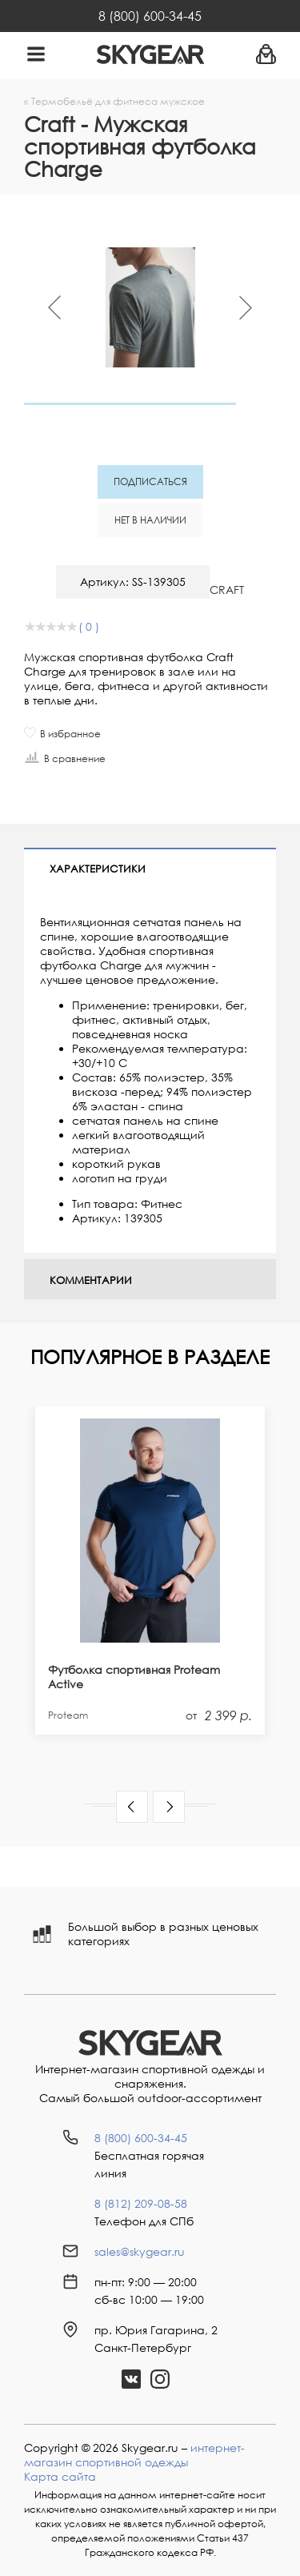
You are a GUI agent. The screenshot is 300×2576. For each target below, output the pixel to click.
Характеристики (98, 868)
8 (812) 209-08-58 (140, 2203)
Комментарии (91, 1280)
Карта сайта (60, 2476)
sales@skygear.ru (139, 2251)
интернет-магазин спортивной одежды (134, 2455)
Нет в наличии (150, 520)
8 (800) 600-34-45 (150, 16)
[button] (132, 1807)
